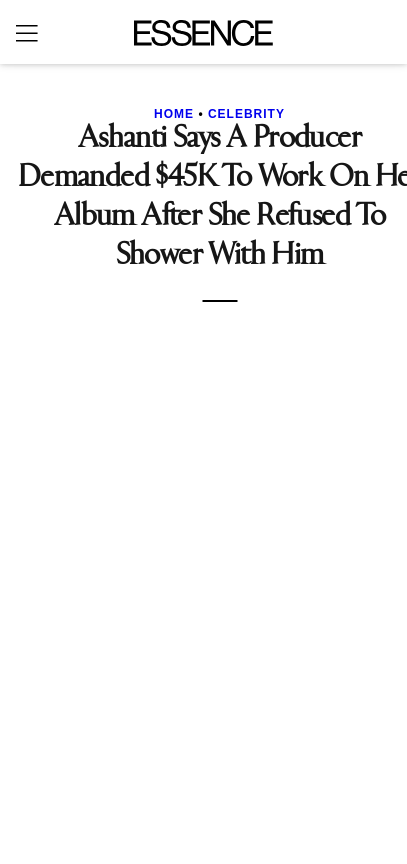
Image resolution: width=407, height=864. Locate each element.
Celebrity (246, 114)
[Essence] (203, 33)
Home (174, 114)
